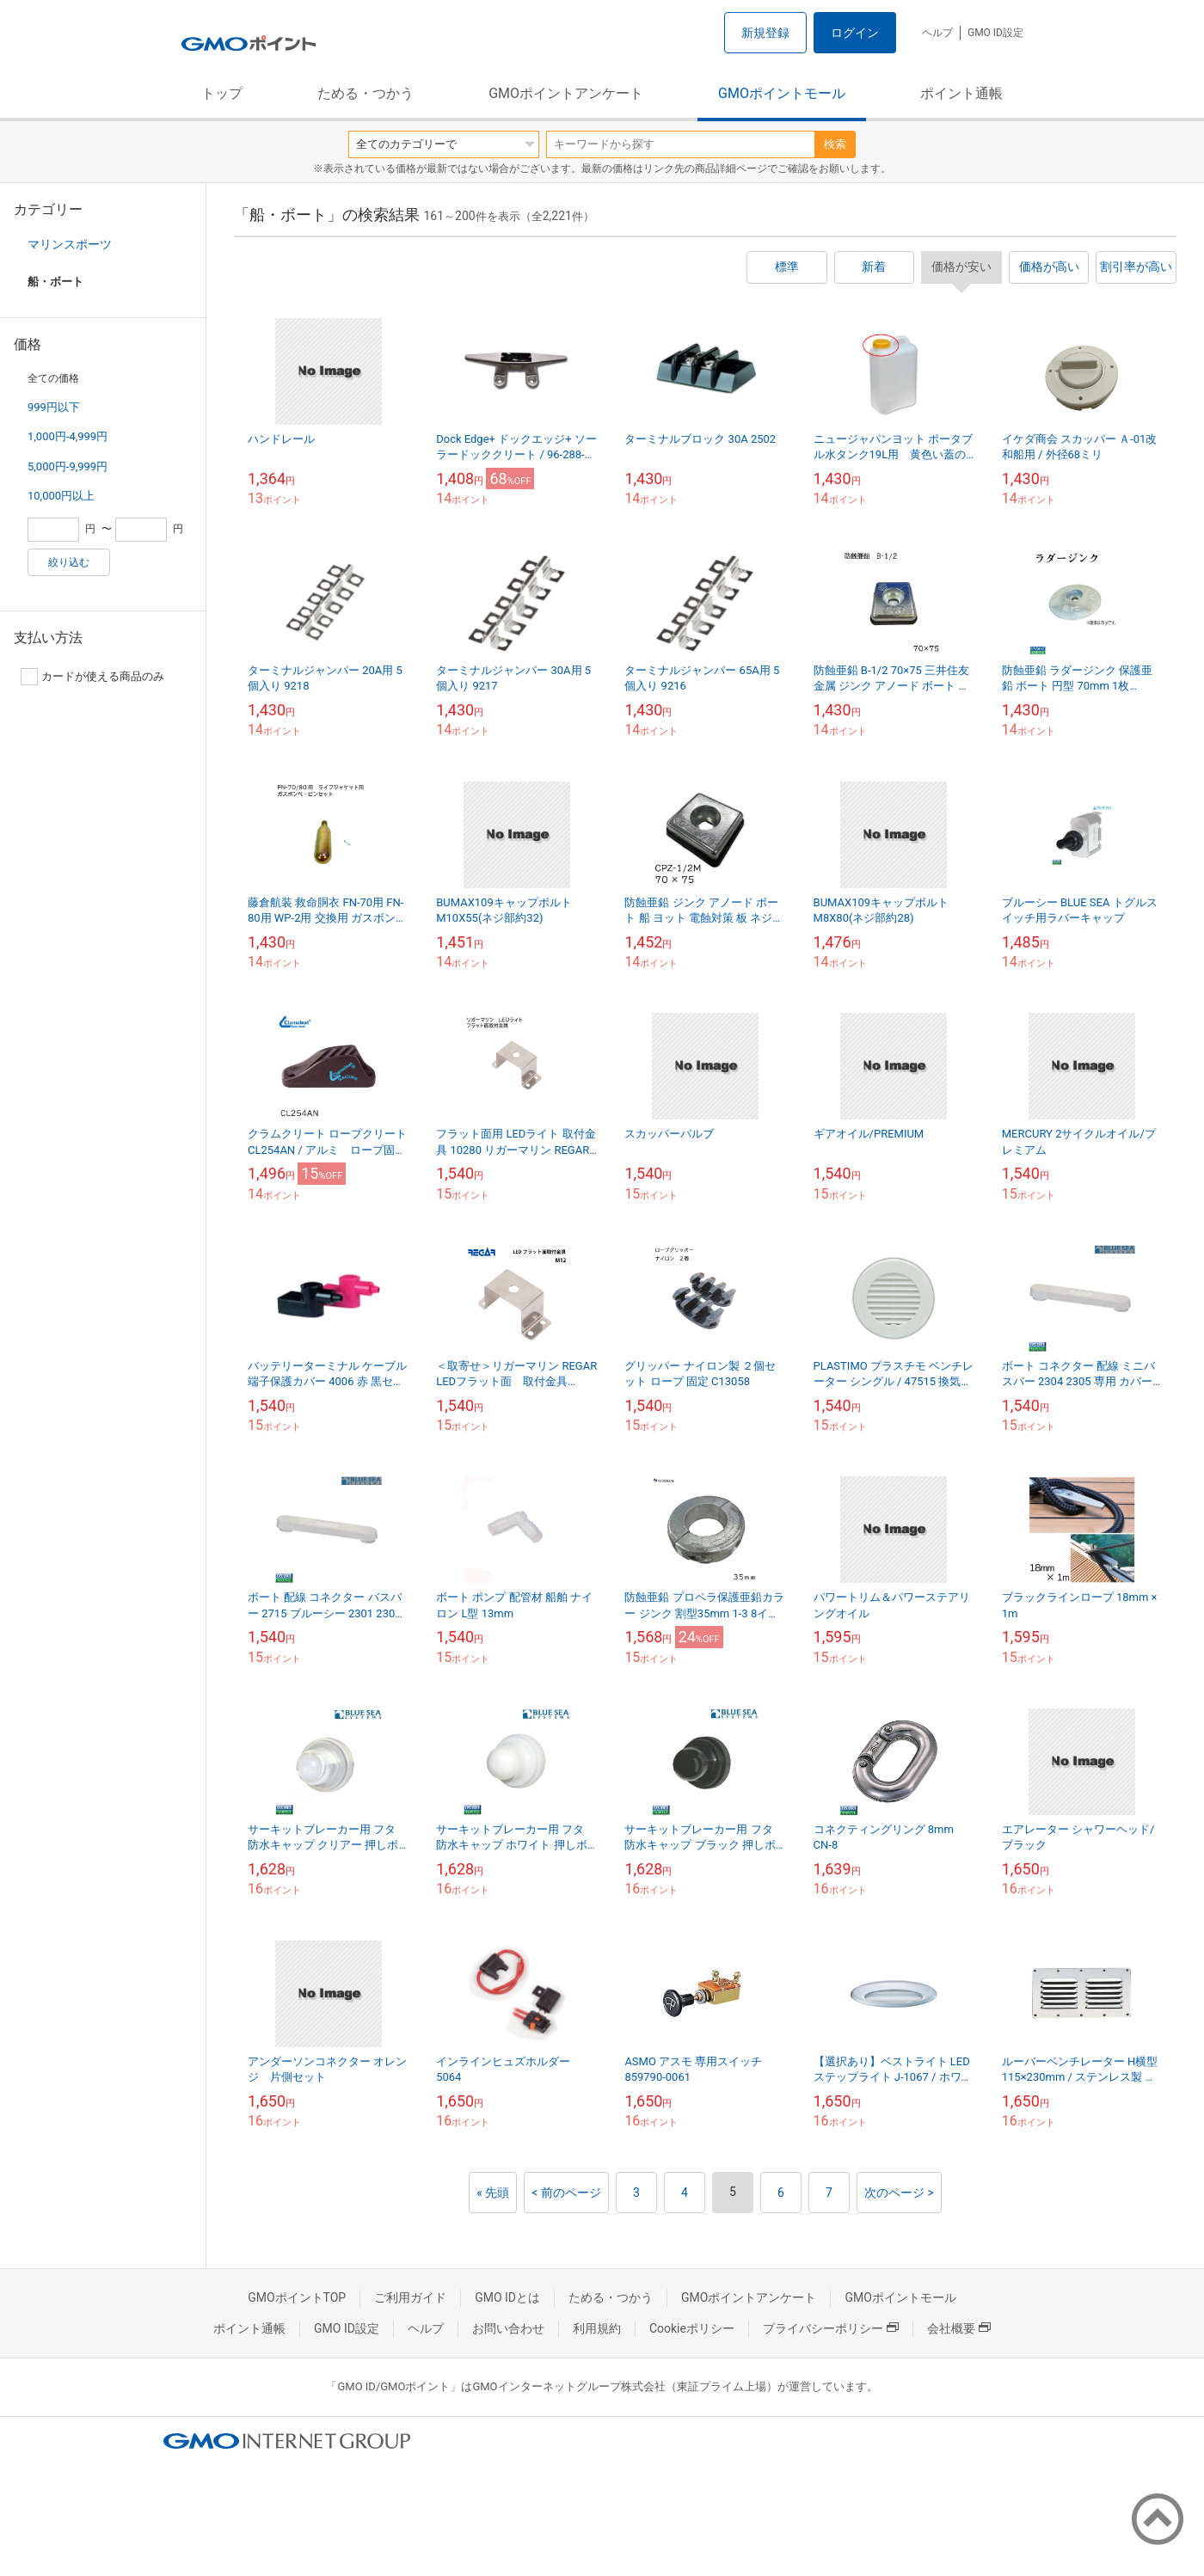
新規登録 (765, 33)
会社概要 (959, 2328)
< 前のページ (566, 2192)
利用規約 (597, 2328)
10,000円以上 (61, 495)
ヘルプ (937, 33)
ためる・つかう (365, 93)
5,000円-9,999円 (68, 466)
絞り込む (68, 562)
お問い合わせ (508, 2328)
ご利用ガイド (410, 2297)
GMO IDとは (507, 2297)
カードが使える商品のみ (92, 676)
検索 (835, 144)
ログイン (855, 33)
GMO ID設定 (995, 33)
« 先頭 (492, 2192)
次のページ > (899, 2192)
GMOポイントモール (781, 93)
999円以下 (54, 407)
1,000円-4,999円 (68, 436)
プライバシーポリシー (831, 2328)
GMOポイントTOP (297, 2297)
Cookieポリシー (691, 2328)
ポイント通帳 (961, 93)
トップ (222, 93)
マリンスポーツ (70, 244)
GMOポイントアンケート (565, 93)
